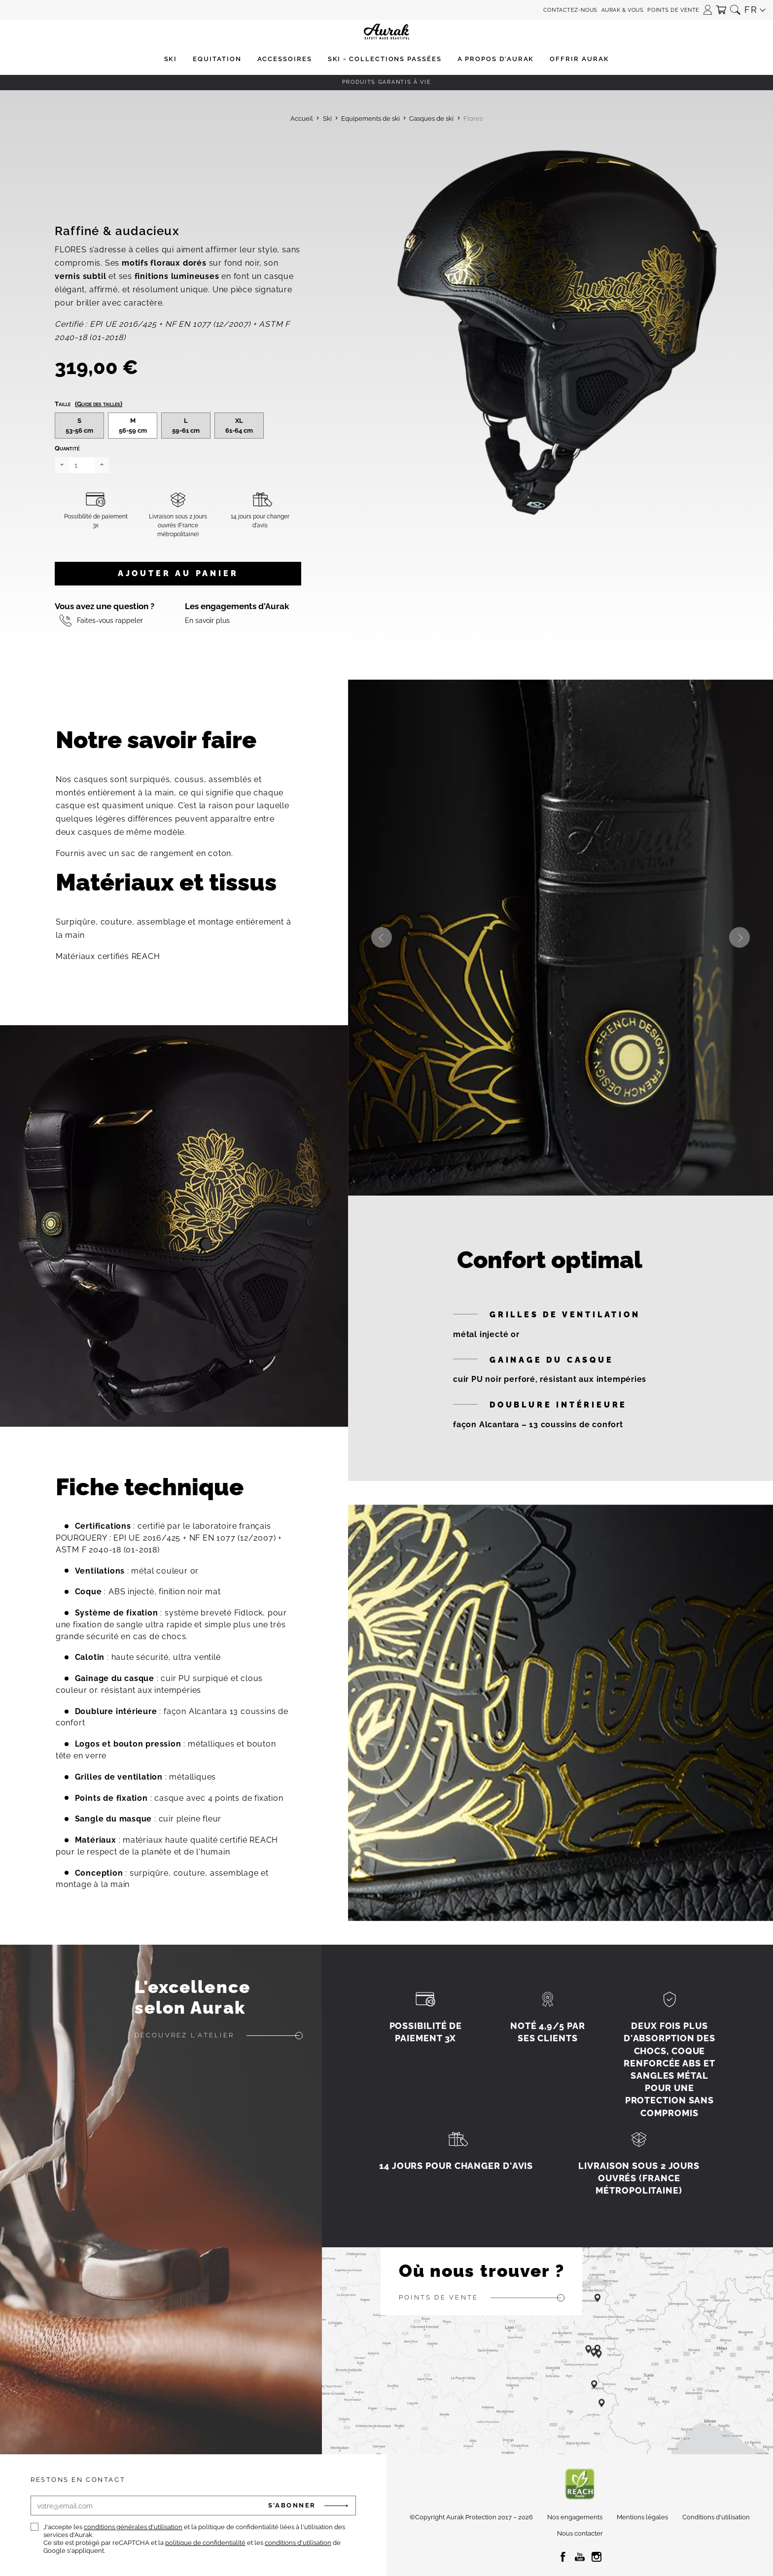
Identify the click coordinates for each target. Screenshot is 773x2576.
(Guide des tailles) (98, 404)
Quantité (67, 448)
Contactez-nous (570, 9)
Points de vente (673, 9)
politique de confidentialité (205, 2542)
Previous (381, 937)
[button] (707, 6)
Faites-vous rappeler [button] (110, 620)
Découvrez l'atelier (185, 2035)
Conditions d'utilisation (716, 2517)
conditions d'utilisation (298, 2542)
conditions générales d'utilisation (133, 2527)
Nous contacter (580, 2533)
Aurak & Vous (622, 9)
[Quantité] (82, 465)
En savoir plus (207, 620)
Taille (88, 404)
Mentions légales (642, 2517)
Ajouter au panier (178, 573)
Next (739, 937)
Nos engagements (574, 2517)
